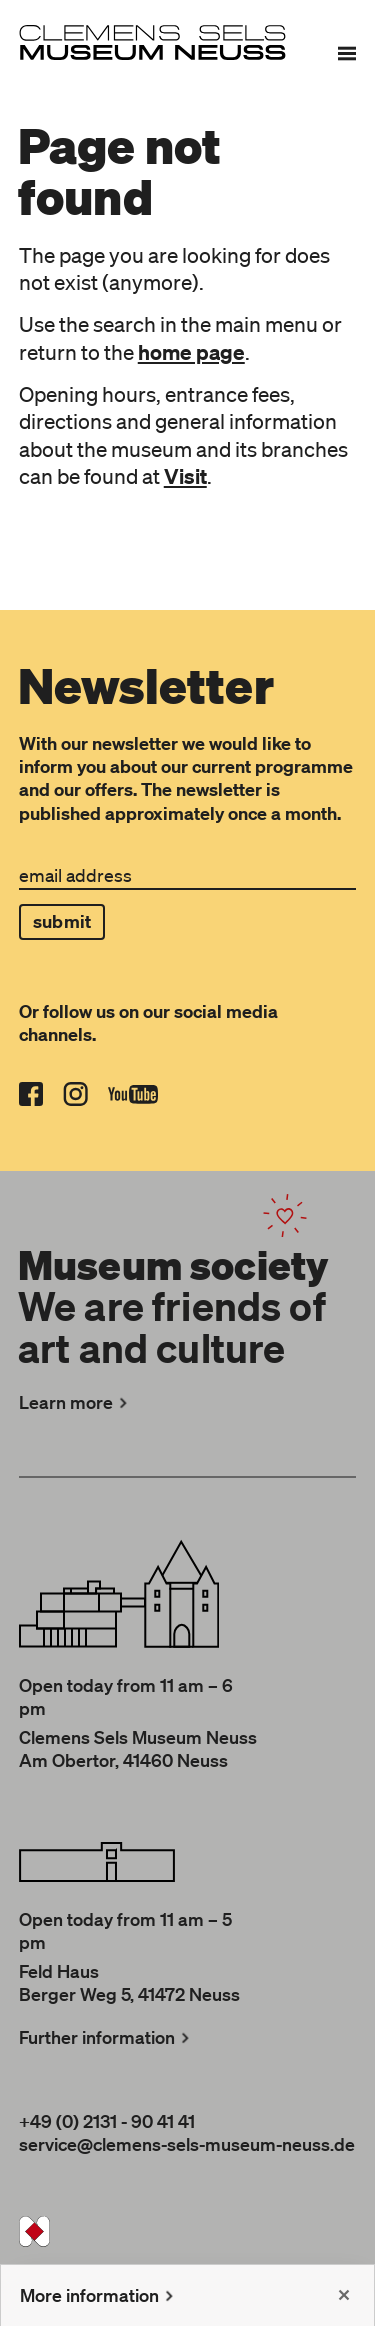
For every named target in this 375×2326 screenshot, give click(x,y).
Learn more (75, 1402)
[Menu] (347, 53)
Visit (185, 476)
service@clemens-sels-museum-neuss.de (187, 2144)
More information (99, 2295)
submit (62, 921)
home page (191, 352)
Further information (106, 2037)
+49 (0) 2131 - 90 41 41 (107, 2121)
